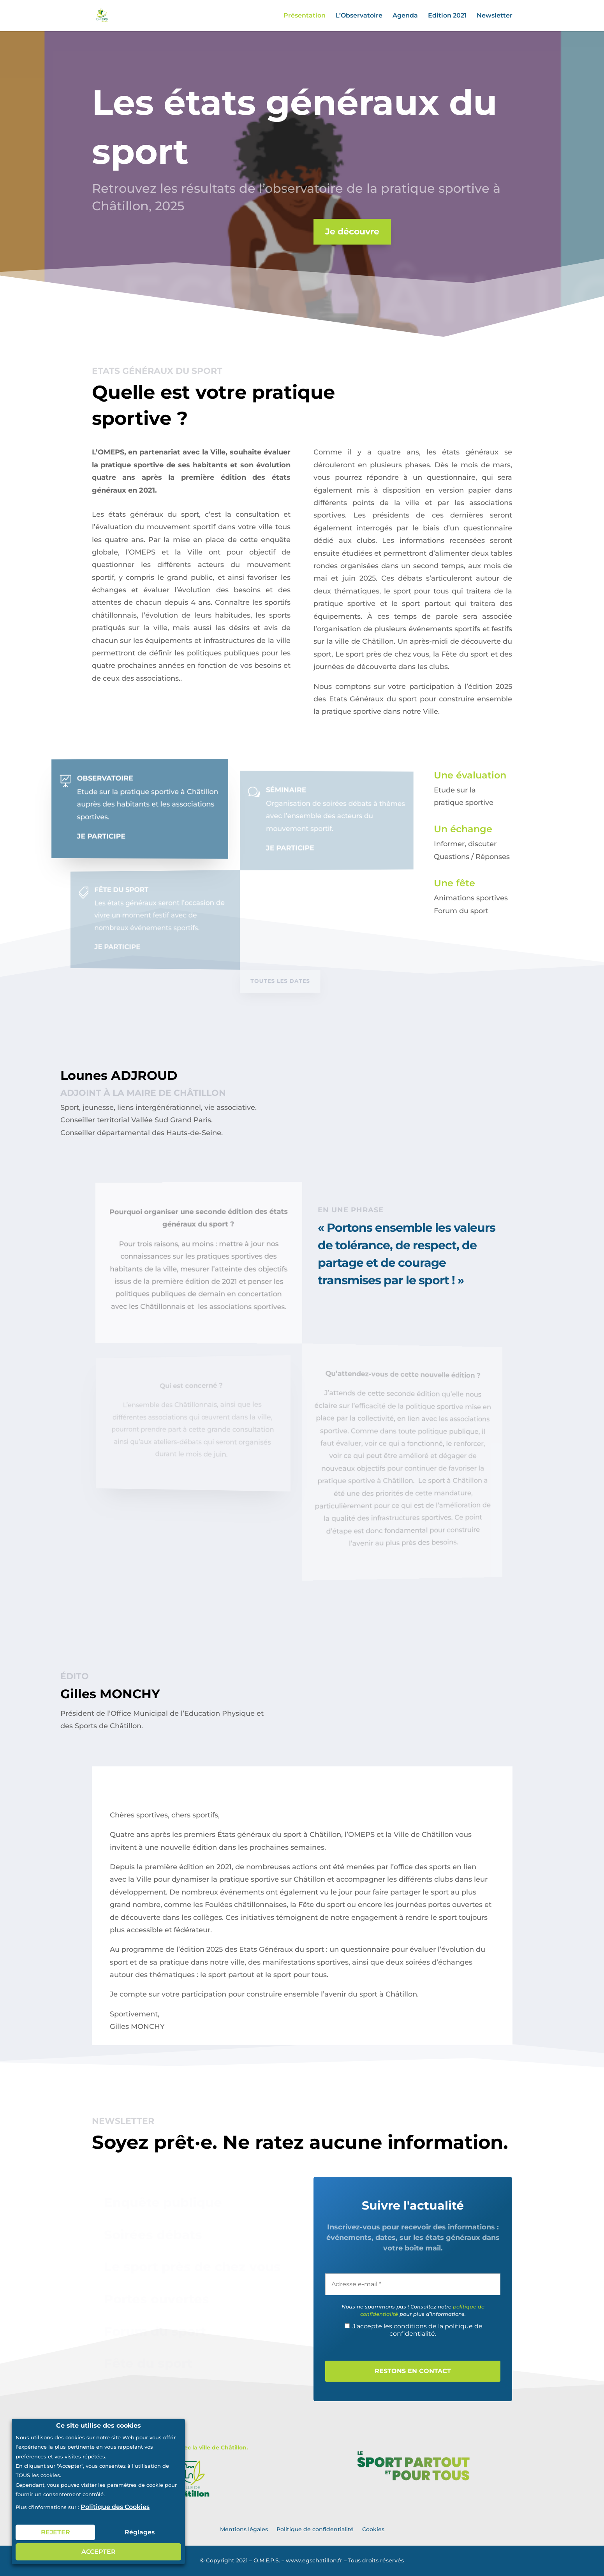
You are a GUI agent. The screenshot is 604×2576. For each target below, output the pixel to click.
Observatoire (115, 779)
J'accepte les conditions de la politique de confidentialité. (413, 2329)
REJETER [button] (55, 2532)
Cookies (373, 2529)
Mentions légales (244, 2529)
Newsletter (494, 16)
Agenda (405, 16)
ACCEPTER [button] (98, 2551)
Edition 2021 (447, 16)
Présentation (305, 16)
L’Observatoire (359, 16)
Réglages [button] (140, 2532)
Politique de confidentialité (315, 2529)
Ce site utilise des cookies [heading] (98, 2426)
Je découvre (347, 231)
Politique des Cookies (115, 2507)
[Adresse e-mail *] (412, 2284)
